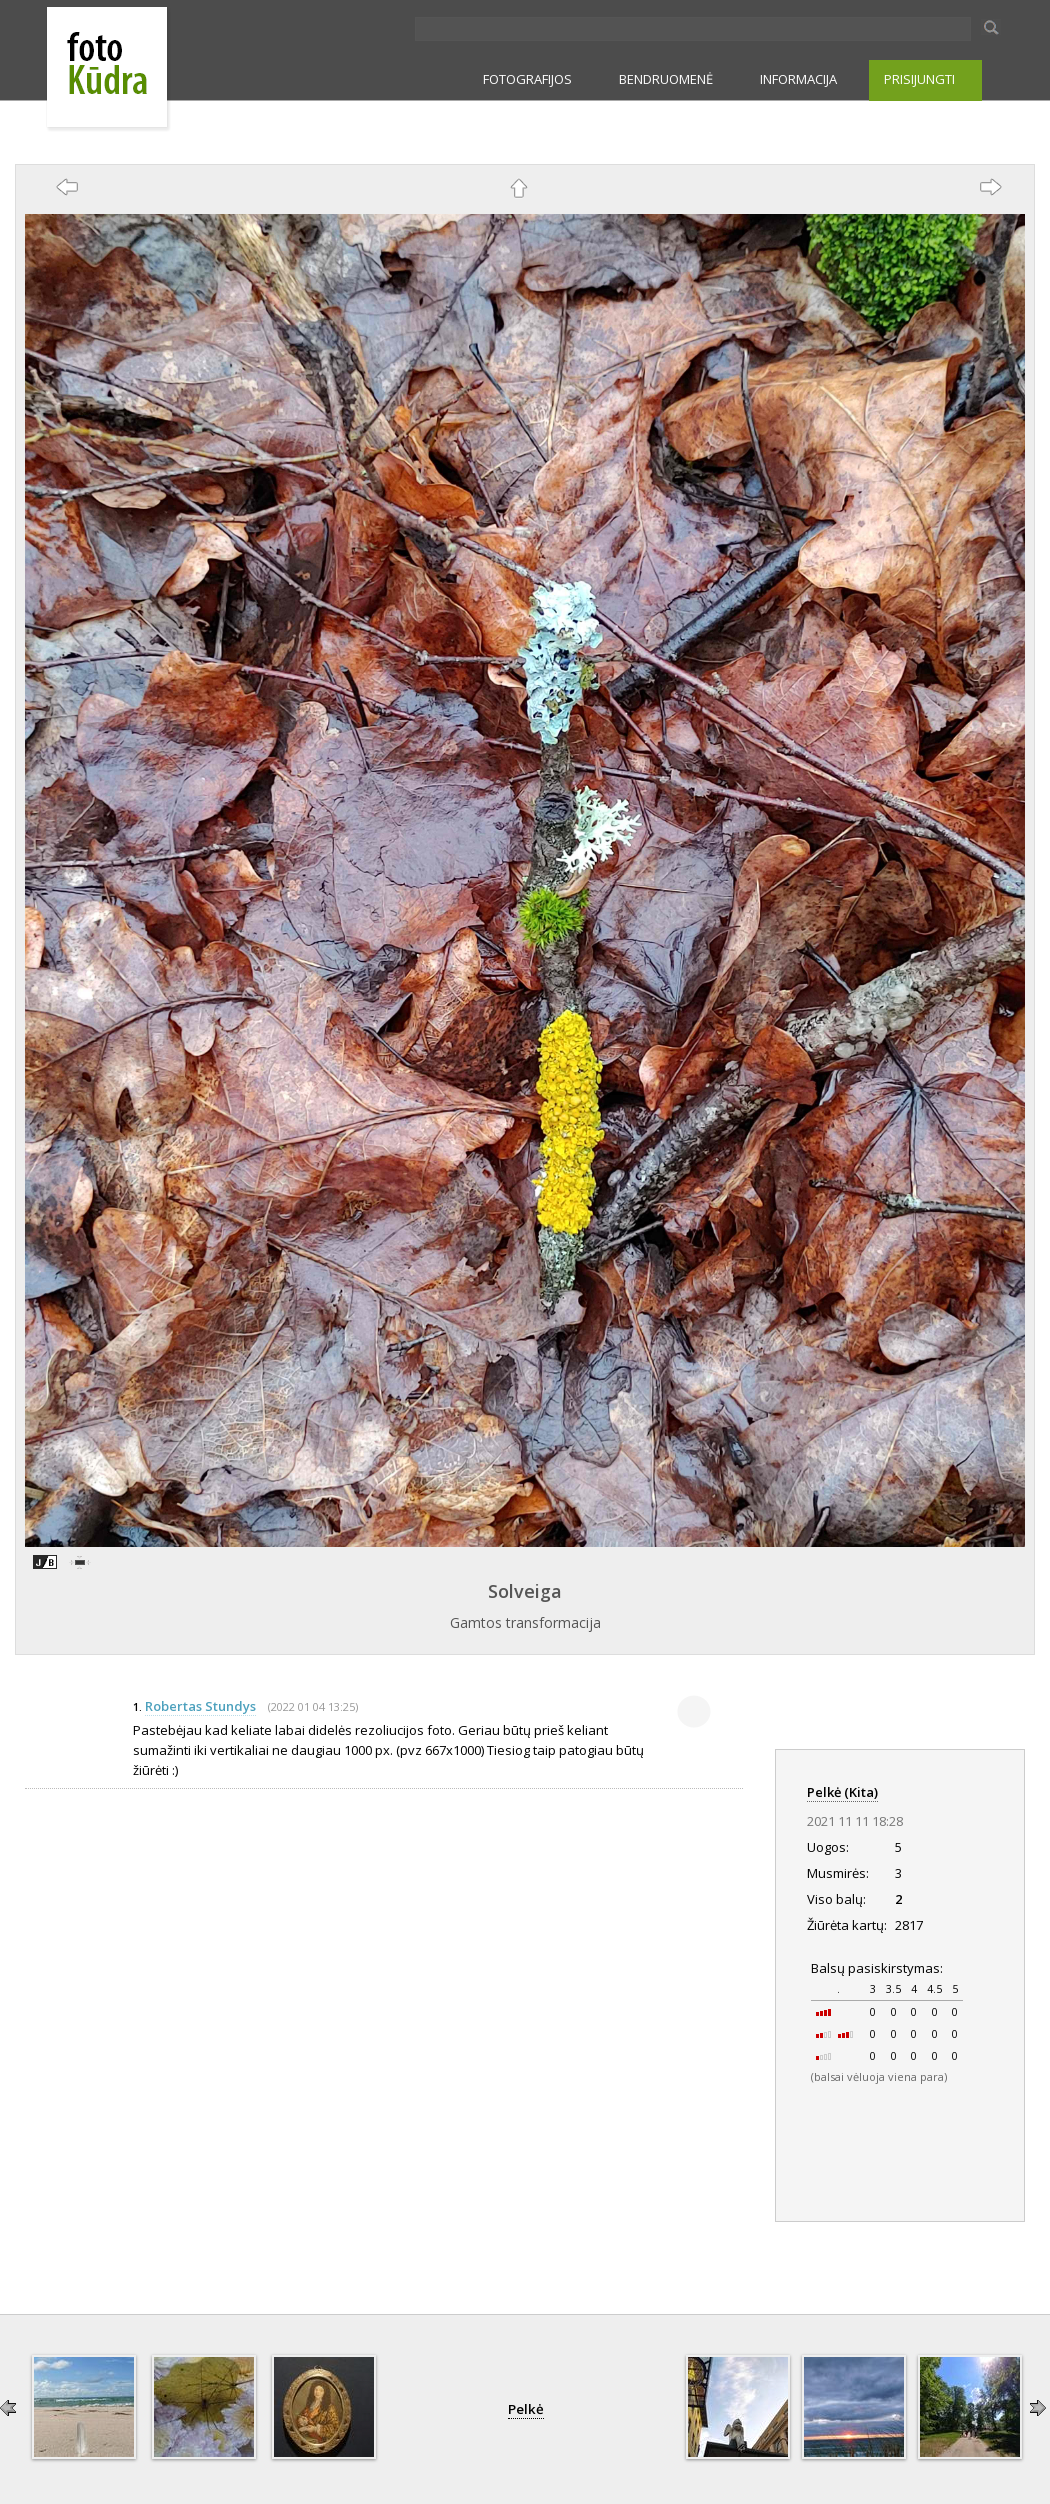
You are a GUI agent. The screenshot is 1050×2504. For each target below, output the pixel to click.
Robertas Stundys (200, 1706)
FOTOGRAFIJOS (527, 79)
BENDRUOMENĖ (666, 79)
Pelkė (526, 2409)
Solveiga (525, 1591)
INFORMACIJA (798, 79)
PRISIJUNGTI (919, 79)
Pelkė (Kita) (842, 1792)
